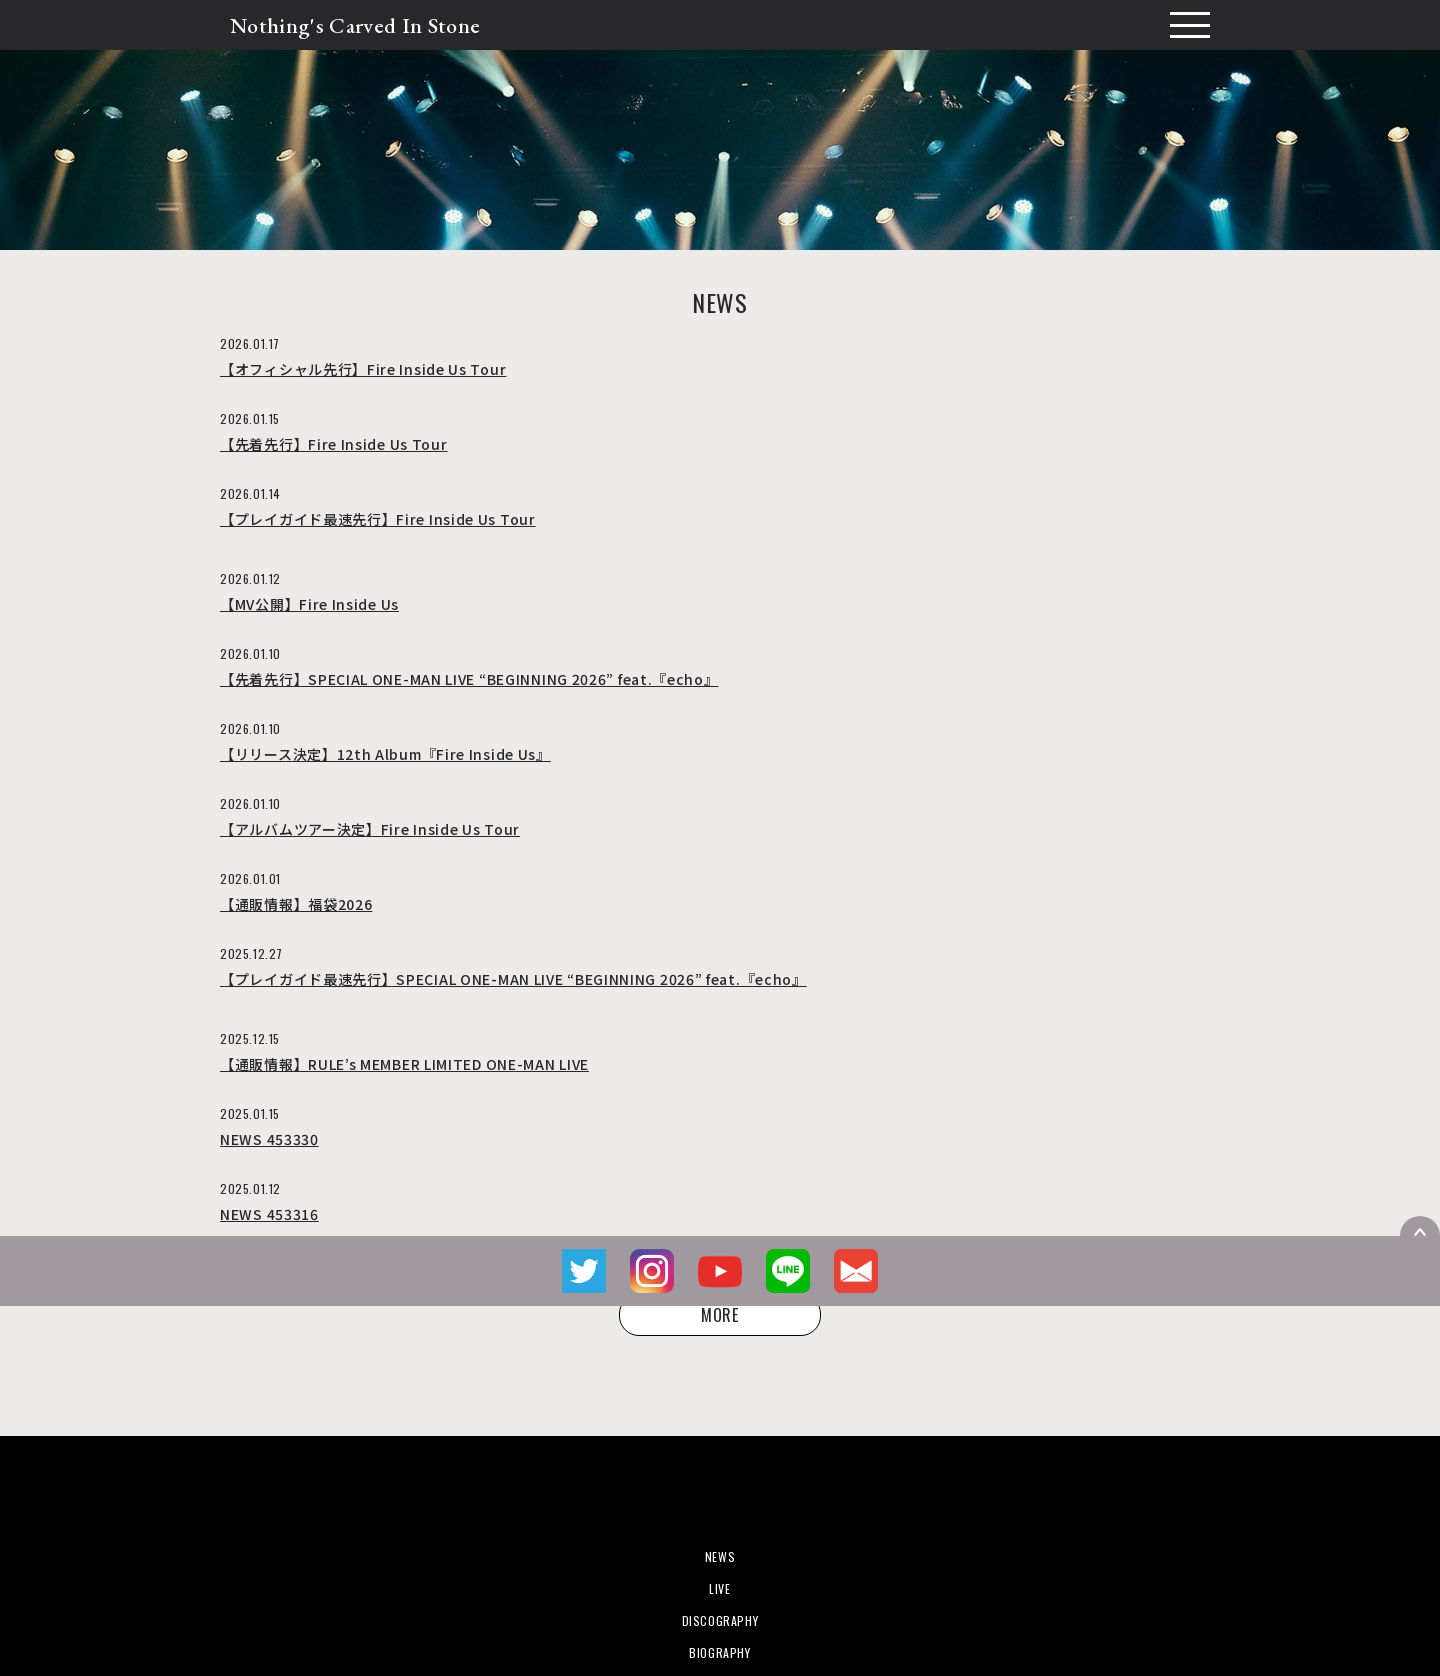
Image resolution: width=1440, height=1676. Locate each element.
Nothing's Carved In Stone (355, 25)
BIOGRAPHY (719, 1652)
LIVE (719, 1588)
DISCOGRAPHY (720, 1620)
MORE (720, 1315)
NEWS (720, 1556)
